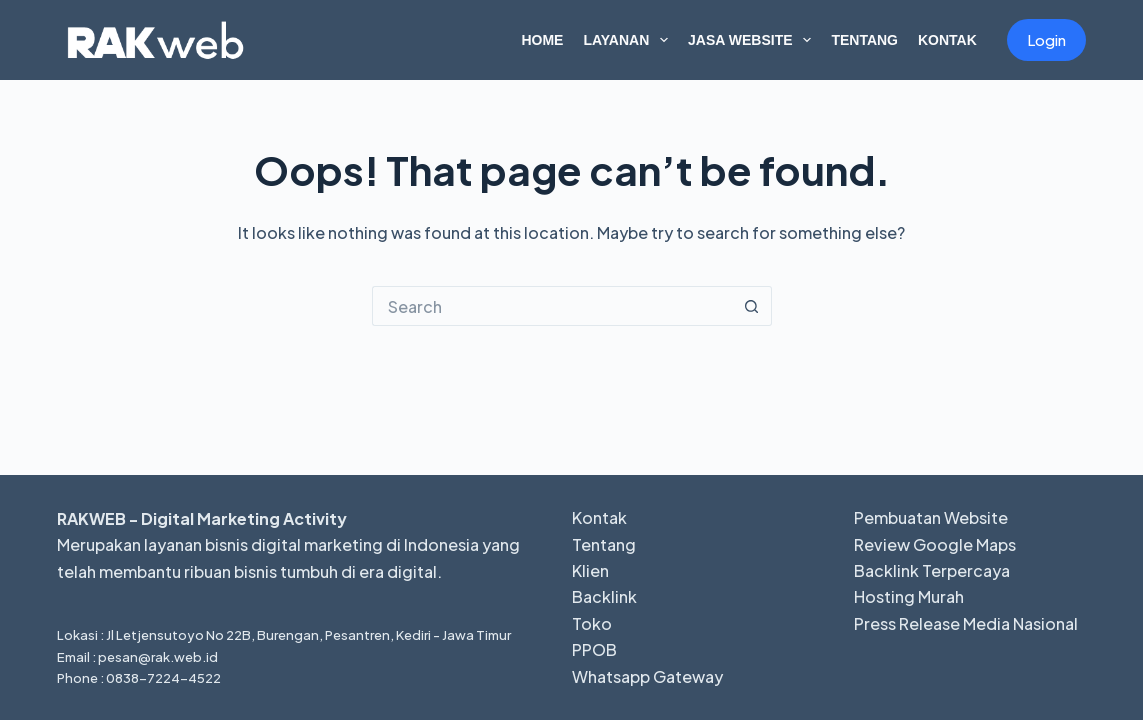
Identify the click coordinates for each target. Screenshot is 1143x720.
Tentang (864, 40)
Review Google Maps (935, 544)
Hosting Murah (909, 596)
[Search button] (752, 306)
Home (542, 40)
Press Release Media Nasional (966, 623)
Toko (592, 623)
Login (1046, 39)
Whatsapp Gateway (647, 676)
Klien (590, 570)
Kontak (947, 40)
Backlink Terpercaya (932, 570)
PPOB (594, 649)
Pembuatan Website (931, 517)
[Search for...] (552, 306)
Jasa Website (753, 40)
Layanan (629, 40)
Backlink (604, 596)
